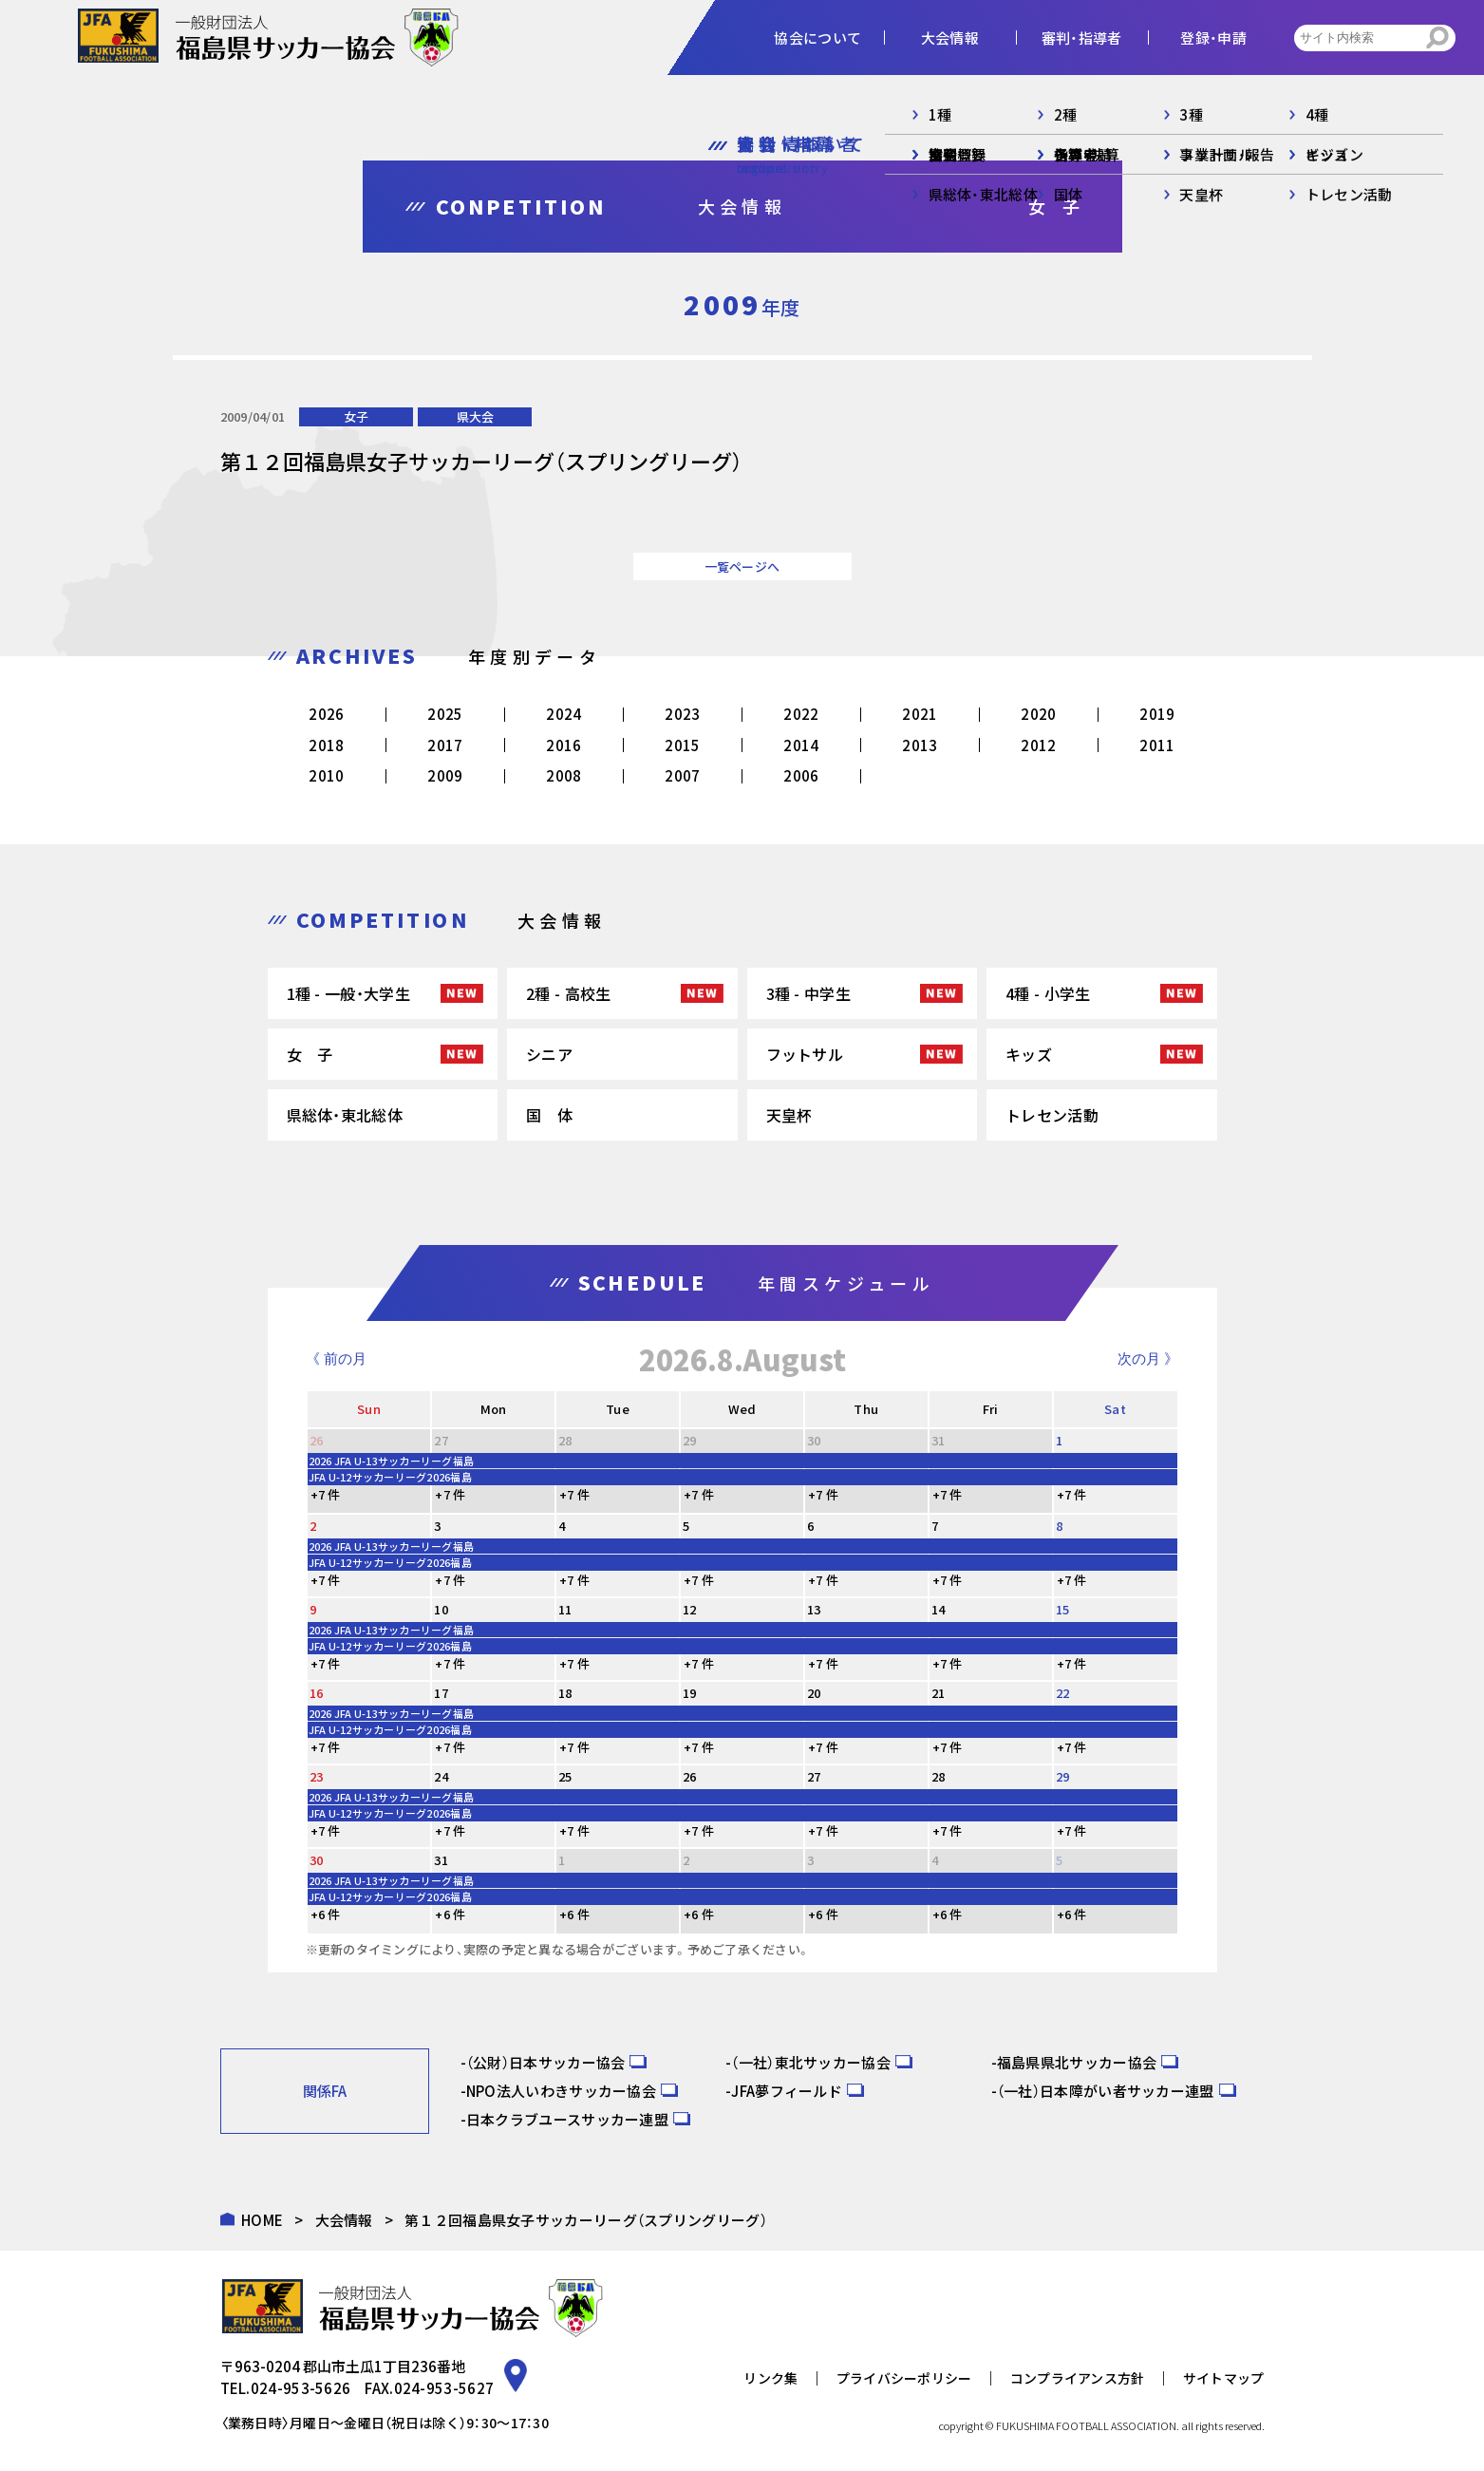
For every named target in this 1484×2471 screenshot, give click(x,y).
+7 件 (325, 1494)
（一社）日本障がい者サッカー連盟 (1105, 2091)
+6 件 (325, 1914)
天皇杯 (789, 1114)
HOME (262, 2220)
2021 (919, 714)
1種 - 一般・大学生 (348, 993)
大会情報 (344, 2220)
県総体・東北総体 (345, 1114)
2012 (1038, 745)
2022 (800, 714)
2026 (326, 714)
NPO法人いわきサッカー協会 (561, 2091)
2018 (326, 745)
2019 (1156, 714)
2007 (682, 775)
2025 (444, 714)
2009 (444, 775)
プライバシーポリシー (904, 2377)
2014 (800, 745)
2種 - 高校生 (568, 993)
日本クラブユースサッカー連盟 (567, 2119)
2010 (326, 775)
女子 (356, 416)
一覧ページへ (742, 566)
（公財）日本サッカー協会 (546, 2062)
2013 (919, 745)
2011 (1156, 745)
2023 (682, 714)
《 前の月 (336, 1358)
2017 (444, 745)
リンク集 (770, 2377)
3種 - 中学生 (808, 993)
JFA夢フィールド (786, 2091)
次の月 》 (1148, 1358)
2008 (563, 775)
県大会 (475, 416)
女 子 (310, 1054)
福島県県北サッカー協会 (1076, 2062)
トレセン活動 (1052, 1114)
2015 (682, 745)
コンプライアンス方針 (1077, 2377)
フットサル (805, 1054)
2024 (563, 714)
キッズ (1028, 1054)
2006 (800, 775)
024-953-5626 (301, 2388)
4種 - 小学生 (1047, 993)
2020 (1038, 714)
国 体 (549, 1114)
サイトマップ (1224, 2377)
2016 (563, 745)
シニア (549, 1054)
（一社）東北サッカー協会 (811, 2062)
